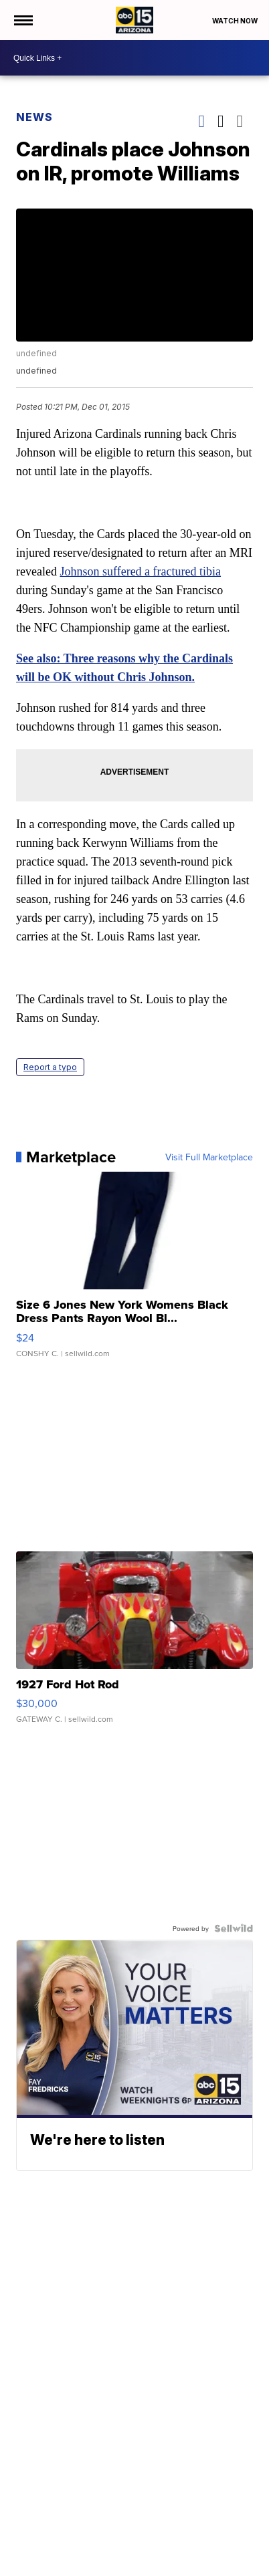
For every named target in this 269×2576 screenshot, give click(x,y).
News (34, 117)
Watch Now (235, 21)
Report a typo (50, 1067)
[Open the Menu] (22, 20)
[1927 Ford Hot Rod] (134, 1644)
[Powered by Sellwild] (233, 1928)
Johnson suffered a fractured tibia (140, 571)
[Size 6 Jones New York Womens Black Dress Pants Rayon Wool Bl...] (134, 1271)
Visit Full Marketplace (209, 1157)
